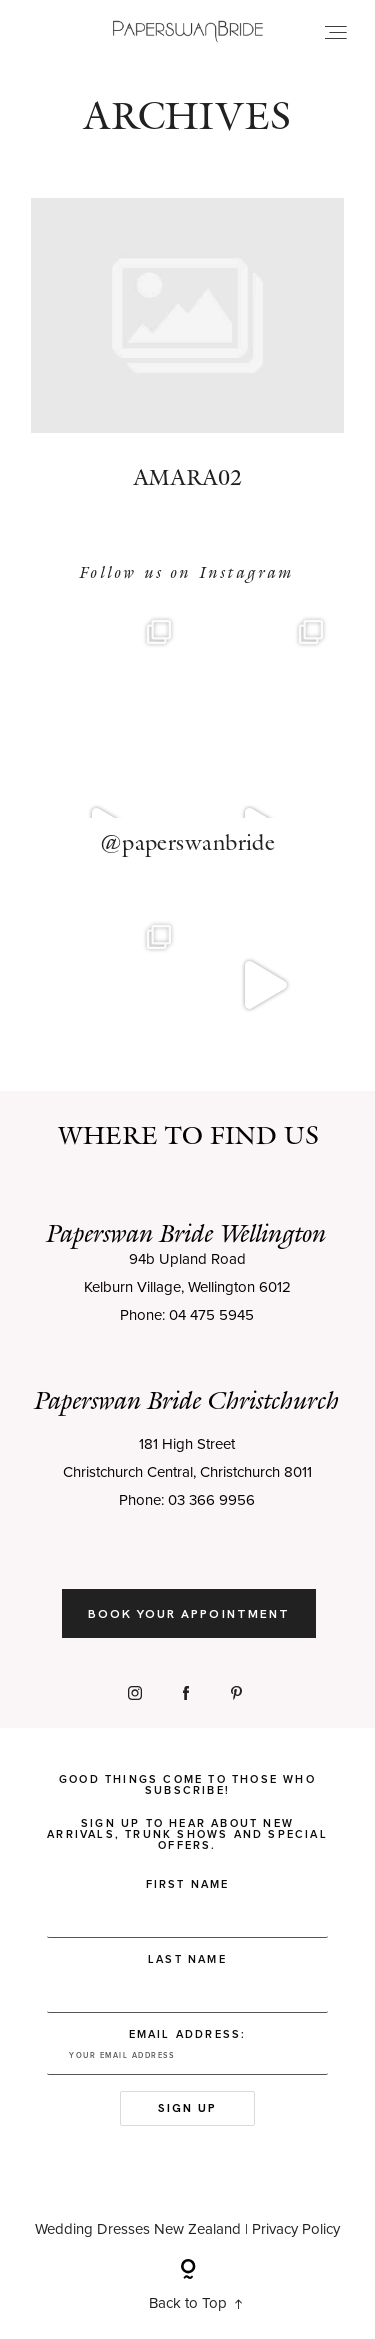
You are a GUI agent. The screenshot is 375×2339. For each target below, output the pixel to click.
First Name (188, 1892)
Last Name (187, 1967)
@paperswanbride (188, 850)
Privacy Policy (296, 2237)
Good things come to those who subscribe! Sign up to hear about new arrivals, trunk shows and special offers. (187, 1820)
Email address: (187, 2060)
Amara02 (187, 365)
